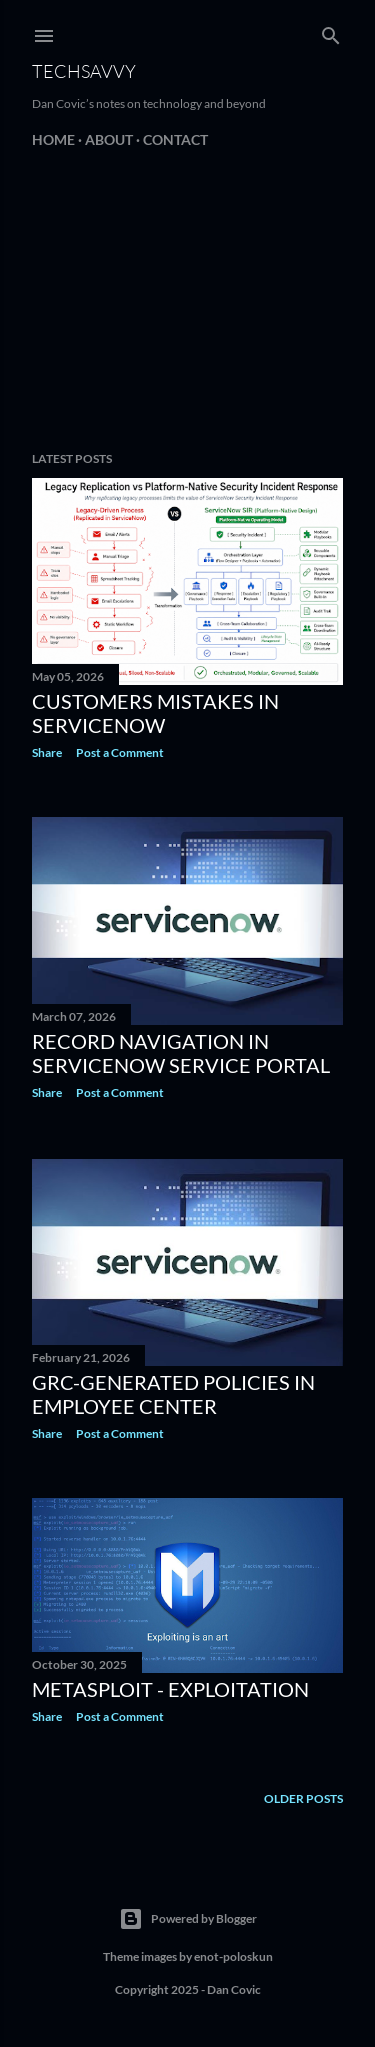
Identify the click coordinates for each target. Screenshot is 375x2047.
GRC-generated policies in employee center (173, 1394)
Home (53, 139)
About (109, 139)
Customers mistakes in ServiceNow (155, 713)
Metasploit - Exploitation (170, 1689)
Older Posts (303, 1798)
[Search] (331, 31)
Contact (175, 139)
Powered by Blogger (188, 1919)
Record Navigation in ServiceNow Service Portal (181, 1053)
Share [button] (47, 752)
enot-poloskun (233, 1956)
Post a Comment (120, 752)
